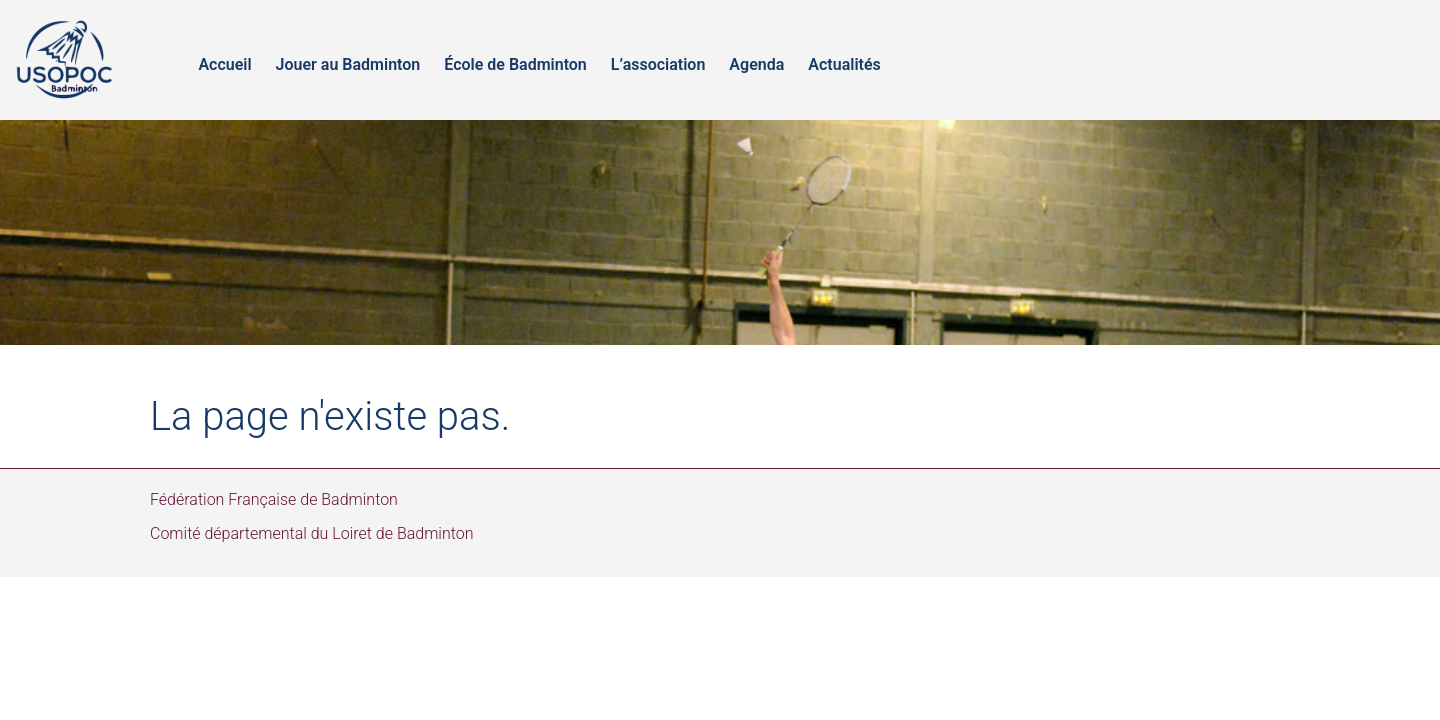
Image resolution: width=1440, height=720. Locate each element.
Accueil (224, 64)
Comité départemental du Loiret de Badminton (312, 533)
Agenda (756, 64)
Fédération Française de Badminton (274, 499)
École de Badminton (515, 64)
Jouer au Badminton (348, 64)
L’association (658, 64)
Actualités (844, 64)
